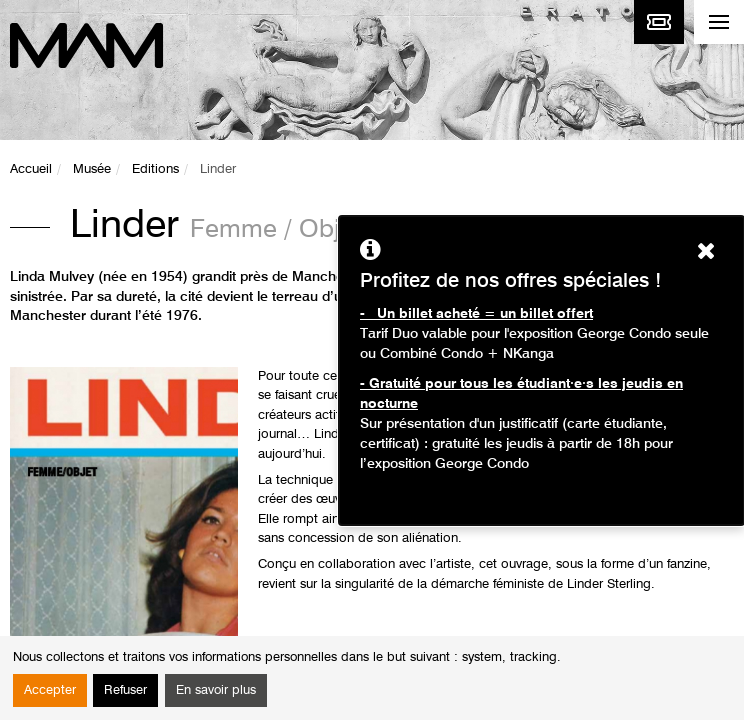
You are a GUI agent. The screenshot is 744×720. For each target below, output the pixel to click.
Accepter (50, 690)
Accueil (31, 169)
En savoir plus (216, 690)
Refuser (125, 690)
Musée (92, 169)
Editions (155, 169)
